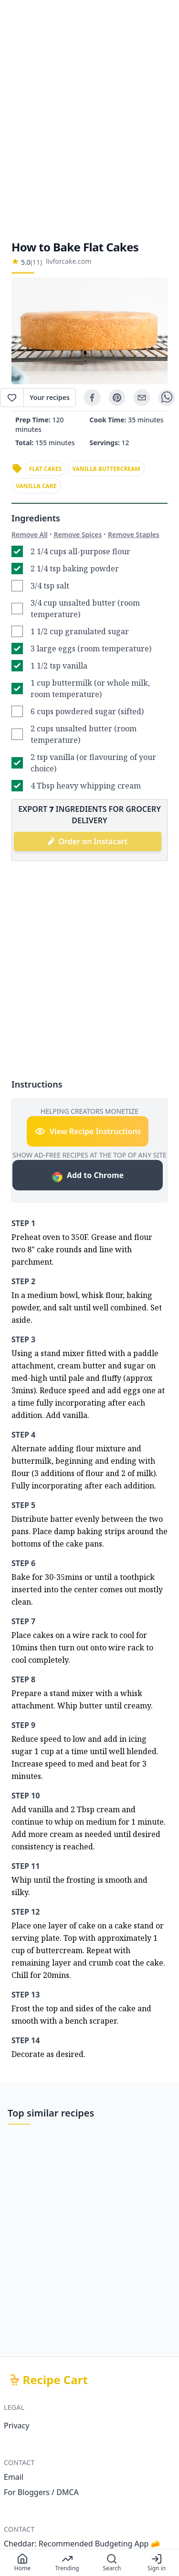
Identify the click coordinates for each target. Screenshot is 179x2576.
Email (13, 2477)
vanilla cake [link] (36, 486)
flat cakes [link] (45, 469)
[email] (141, 397)
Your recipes (50, 397)
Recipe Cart (55, 2379)
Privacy (16, 2425)
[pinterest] (117, 397)
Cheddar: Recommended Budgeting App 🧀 (82, 2543)
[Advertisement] (89, 119)
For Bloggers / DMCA (41, 2492)
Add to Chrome (88, 1176)
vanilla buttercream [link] (106, 469)
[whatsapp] (166, 397)
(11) (36, 262)
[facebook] (92, 397)
